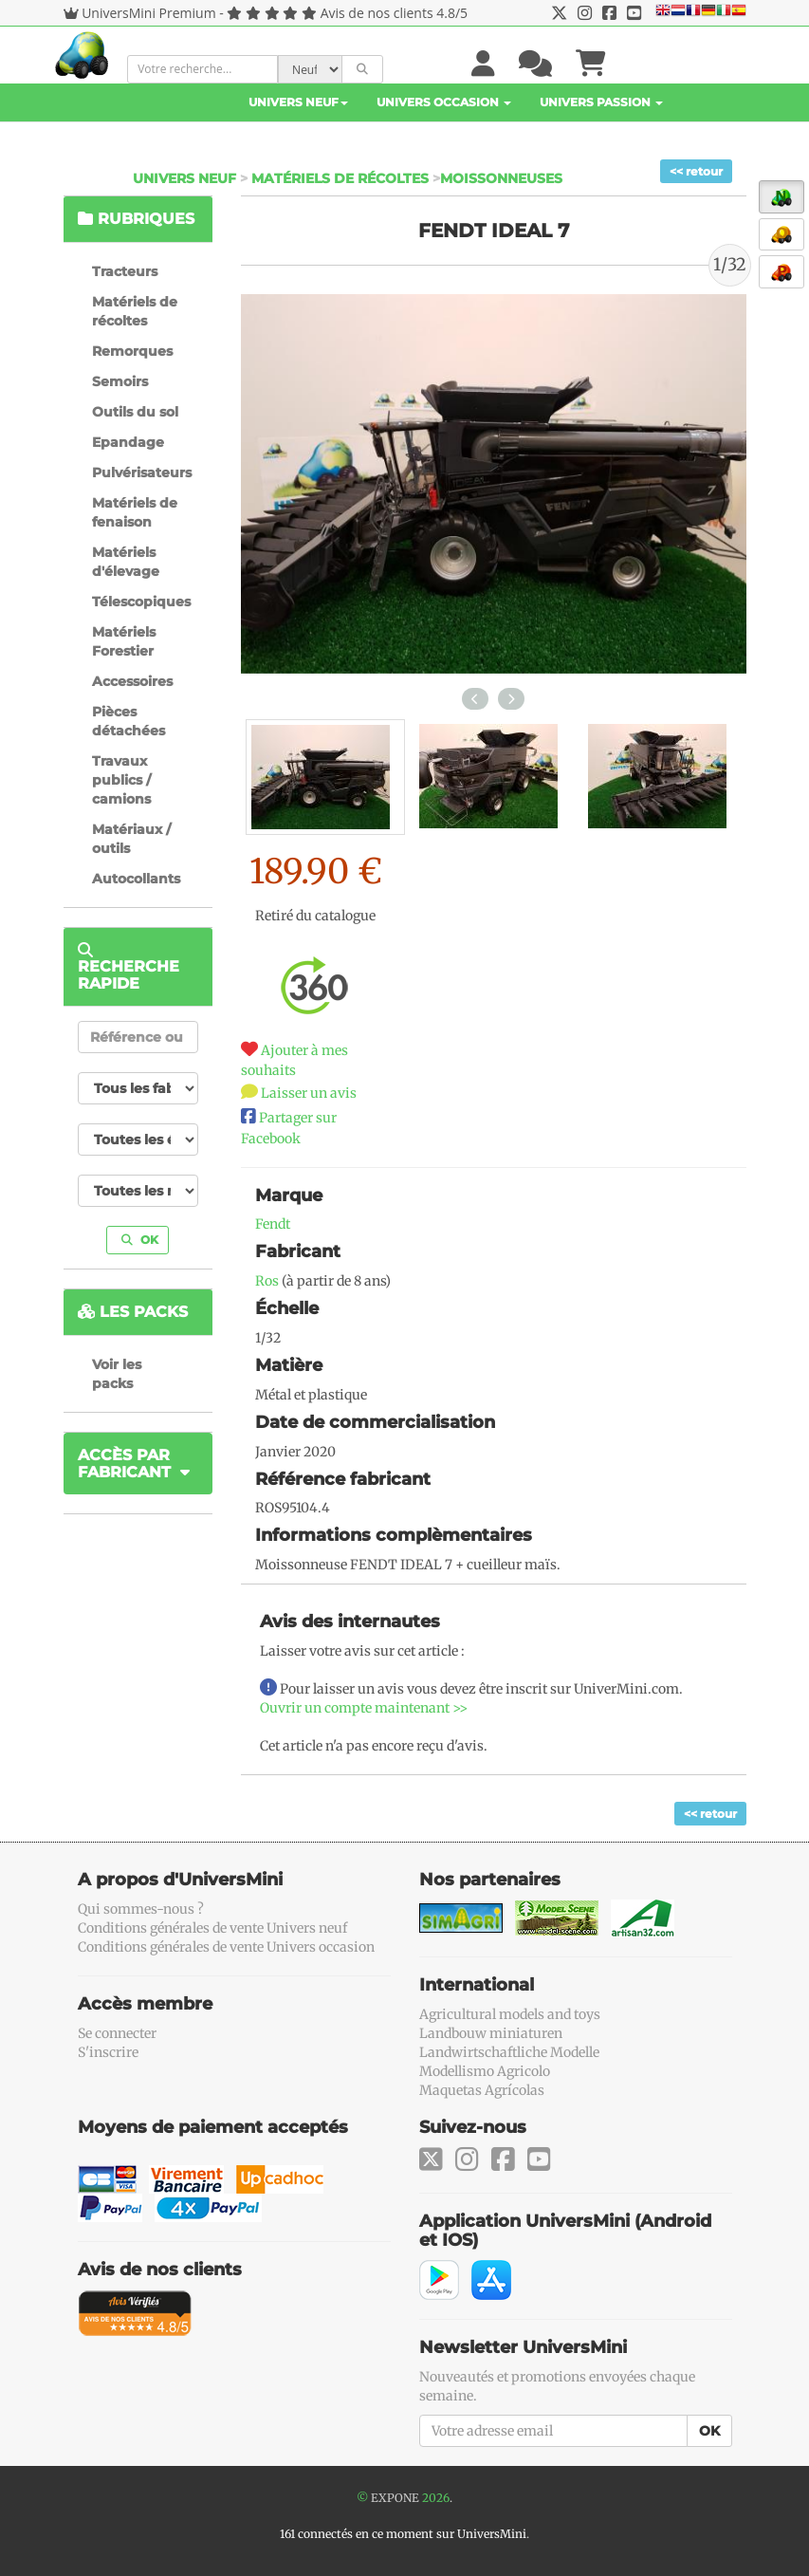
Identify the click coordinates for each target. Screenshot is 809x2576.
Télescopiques (141, 601)
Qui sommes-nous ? (141, 1909)
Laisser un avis (309, 1093)
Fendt (272, 1223)
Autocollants (136, 878)
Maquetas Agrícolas (481, 2090)
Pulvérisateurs (142, 472)
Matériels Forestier (124, 641)
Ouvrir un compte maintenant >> (364, 1707)
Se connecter (117, 2033)
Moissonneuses (501, 178)
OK (139, 1239)
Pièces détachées (128, 721)
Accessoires (132, 681)
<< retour (696, 171)
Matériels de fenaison (134, 512)
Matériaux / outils (131, 839)
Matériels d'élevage (125, 562)
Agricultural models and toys (509, 2014)
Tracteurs (124, 271)
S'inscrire (108, 2052)
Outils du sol (135, 411)
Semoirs (120, 381)
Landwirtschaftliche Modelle (509, 2052)
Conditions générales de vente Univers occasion (226, 1946)
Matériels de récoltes (340, 178)
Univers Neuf (298, 102)
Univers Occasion (444, 102)
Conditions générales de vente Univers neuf (212, 1928)
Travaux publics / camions (121, 779)
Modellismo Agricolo (484, 2071)
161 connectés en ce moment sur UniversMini (403, 2534)
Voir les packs (116, 1374)
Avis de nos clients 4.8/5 (394, 13)
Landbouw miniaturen (490, 2033)
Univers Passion (601, 102)
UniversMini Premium (149, 13)
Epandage (128, 442)
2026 (436, 2498)
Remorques (132, 351)
